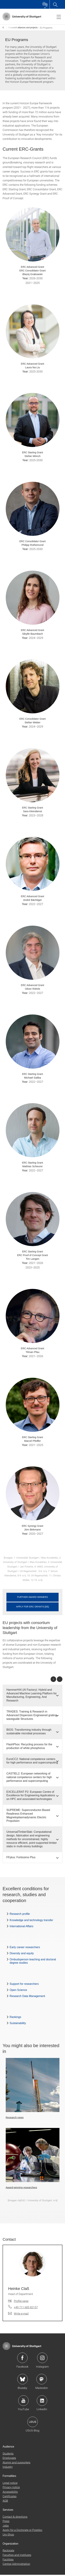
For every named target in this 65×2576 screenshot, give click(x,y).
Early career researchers (25, 1948)
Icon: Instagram (42, 2359)
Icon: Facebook (22, 2359)
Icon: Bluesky (22, 2380)
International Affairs (21, 1927)
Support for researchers (24, 1985)
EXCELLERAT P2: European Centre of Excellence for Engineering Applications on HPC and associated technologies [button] (30, 1797)
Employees (9, 2459)
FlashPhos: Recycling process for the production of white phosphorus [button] (29, 1747)
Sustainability (18, 2024)
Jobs (6, 2527)
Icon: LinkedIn (42, 2402)
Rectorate (8, 2551)
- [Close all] (59, 1680)
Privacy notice (11, 2488)
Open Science (18, 1991)
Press (6, 2522)
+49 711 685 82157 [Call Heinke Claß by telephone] (26, 2308)
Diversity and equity (22, 1954)
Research (9, 26)
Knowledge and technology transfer (31, 1921)
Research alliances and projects (31, 26)
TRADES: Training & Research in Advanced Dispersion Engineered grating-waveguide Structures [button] (32, 1716)
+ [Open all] (53, 1680)
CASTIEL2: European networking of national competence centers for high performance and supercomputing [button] (29, 1778)
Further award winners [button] (32, 1598)
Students (8, 2454)
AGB (5, 2502)
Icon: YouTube (23, 2402)
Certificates (9, 2497)
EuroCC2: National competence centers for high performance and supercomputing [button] (32, 1762)
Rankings (15, 2018)
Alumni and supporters (16, 2463)
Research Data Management (27, 1997)
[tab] (32, 1696)
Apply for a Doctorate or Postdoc (22, 2531)
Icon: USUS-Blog (32, 2423)
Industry (8, 2468)
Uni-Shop (8, 2535)
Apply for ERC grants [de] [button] (32, 1608)
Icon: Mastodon (41, 2380)
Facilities (8, 2560)
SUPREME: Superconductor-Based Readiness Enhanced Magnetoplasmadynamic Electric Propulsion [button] (28, 1817)
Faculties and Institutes (17, 2556)
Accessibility (10, 2493)
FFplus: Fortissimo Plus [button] (20, 1858)
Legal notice (10, 2484)
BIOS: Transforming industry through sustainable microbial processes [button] (28, 1732)
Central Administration (16, 2565)
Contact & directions (15, 2518)
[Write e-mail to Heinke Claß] (18, 2314)
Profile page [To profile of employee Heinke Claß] (21, 2302)
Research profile (20, 1915)
